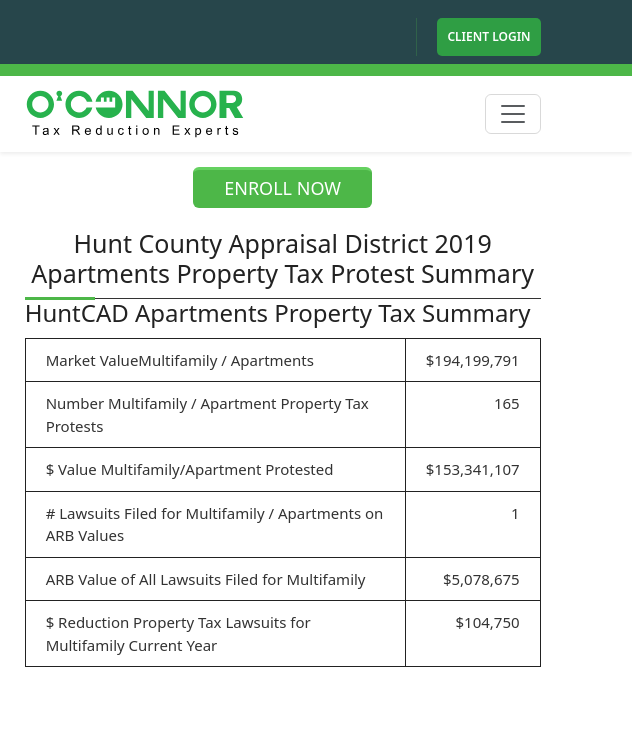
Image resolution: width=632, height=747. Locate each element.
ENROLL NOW (282, 188)
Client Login (488, 36)
